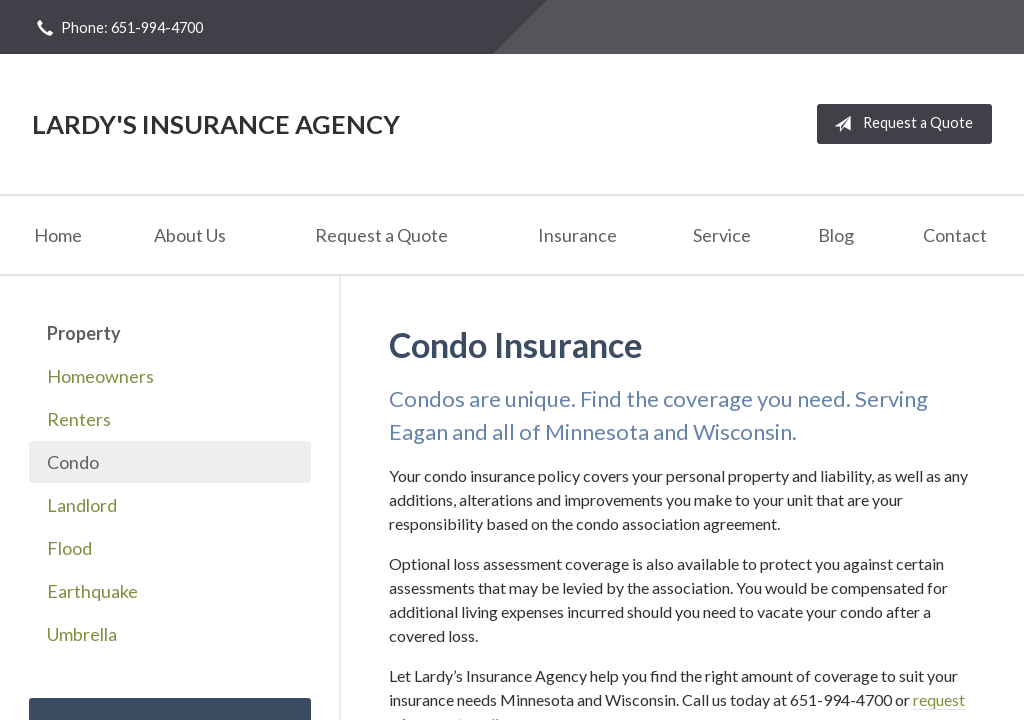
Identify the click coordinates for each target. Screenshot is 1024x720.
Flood (69, 548)
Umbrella (82, 634)
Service (722, 235)
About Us (190, 235)
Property (84, 333)
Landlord (82, 505)
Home (58, 235)
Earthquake (92, 591)
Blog (836, 235)
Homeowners (100, 376)
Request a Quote (899, 124)
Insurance (577, 235)
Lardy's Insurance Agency (216, 124)
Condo (73, 462)
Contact (955, 235)
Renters (79, 419)
